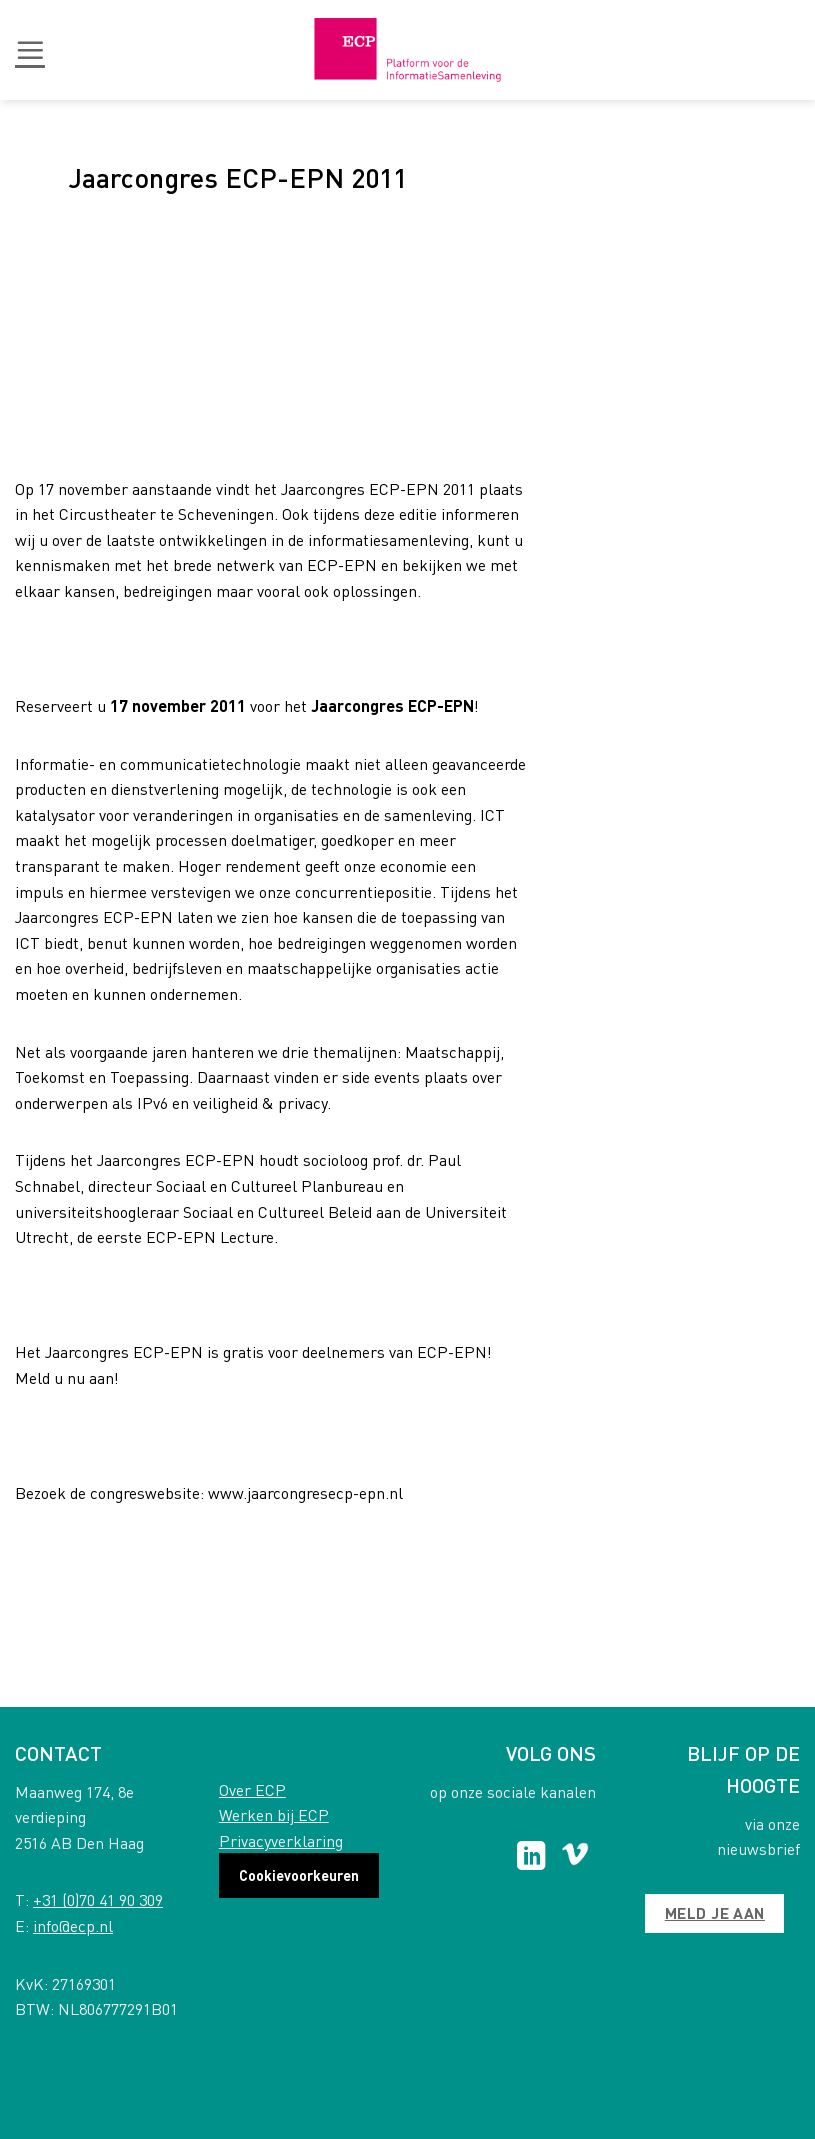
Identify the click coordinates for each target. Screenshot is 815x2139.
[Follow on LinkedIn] (531, 1858)
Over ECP (252, 1789)
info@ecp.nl (73, 1925)
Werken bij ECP (274, 1814)
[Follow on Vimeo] (575, 1858)
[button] (30, 50)
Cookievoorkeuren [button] (299, 1875)
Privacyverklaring (281, 1840)
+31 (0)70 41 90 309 (98, 1899)
